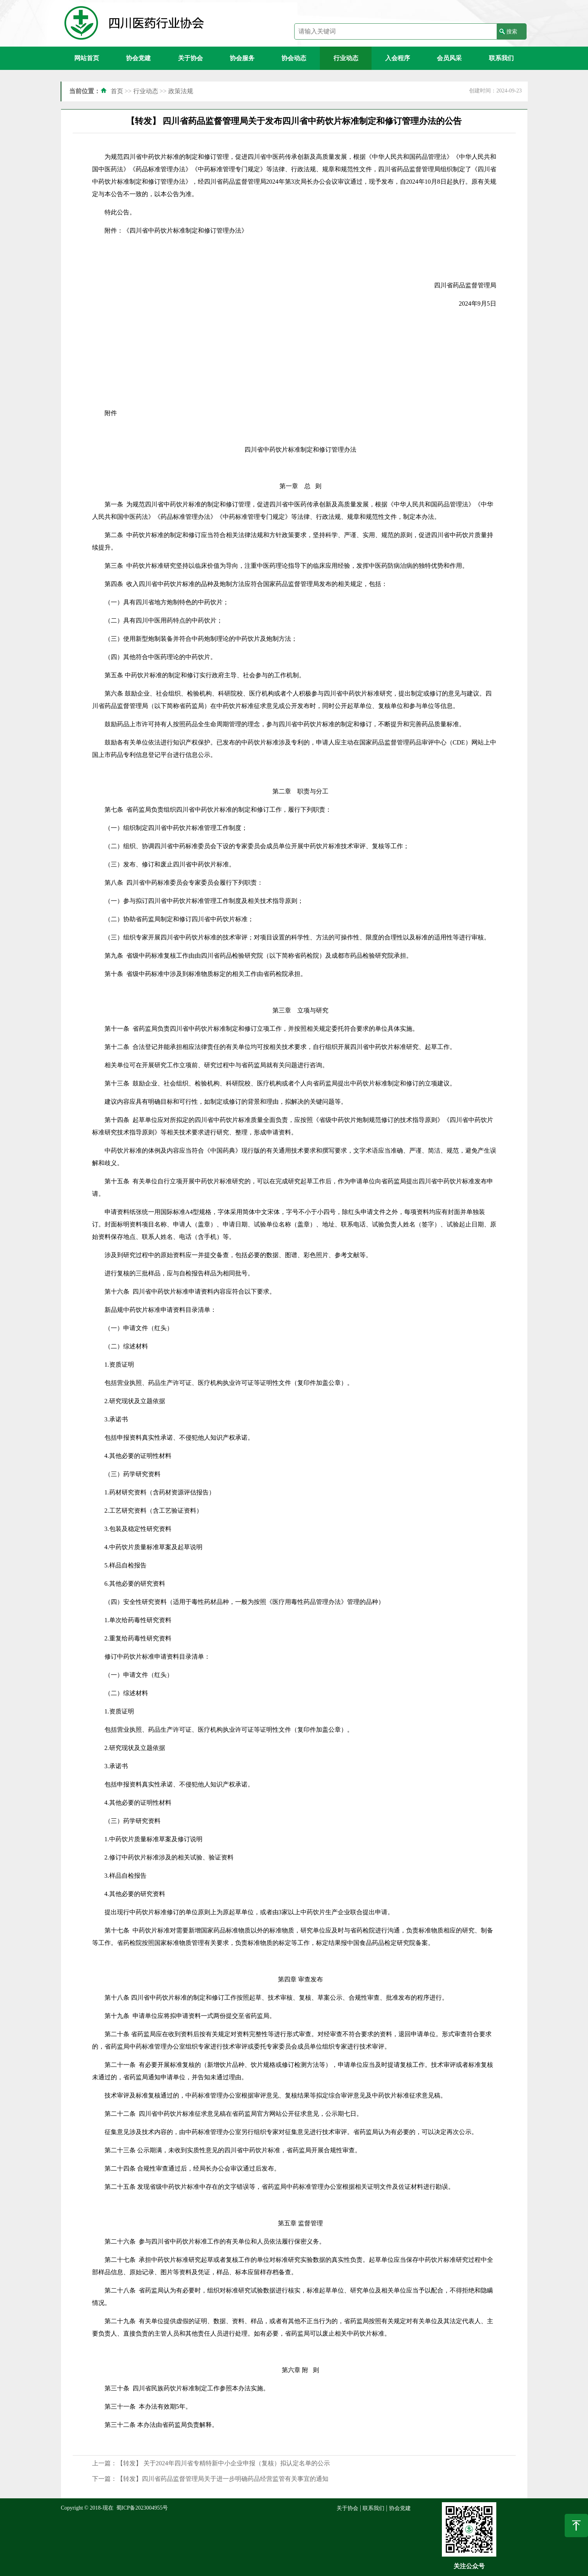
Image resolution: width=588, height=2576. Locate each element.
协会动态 (293, 58)
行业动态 (345, 58)
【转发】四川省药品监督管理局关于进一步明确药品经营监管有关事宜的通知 (222, 2478)
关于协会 (190, 58)
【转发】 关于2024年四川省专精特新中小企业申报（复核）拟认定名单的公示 (223, 2463)
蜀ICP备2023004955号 (142, 2508)
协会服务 (242, 58)
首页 (117, 91)
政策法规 (180, 91)
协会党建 (138, 58)
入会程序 (397, 58)
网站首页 (86, 58)
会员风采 (449, 58)
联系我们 (501, 58)
